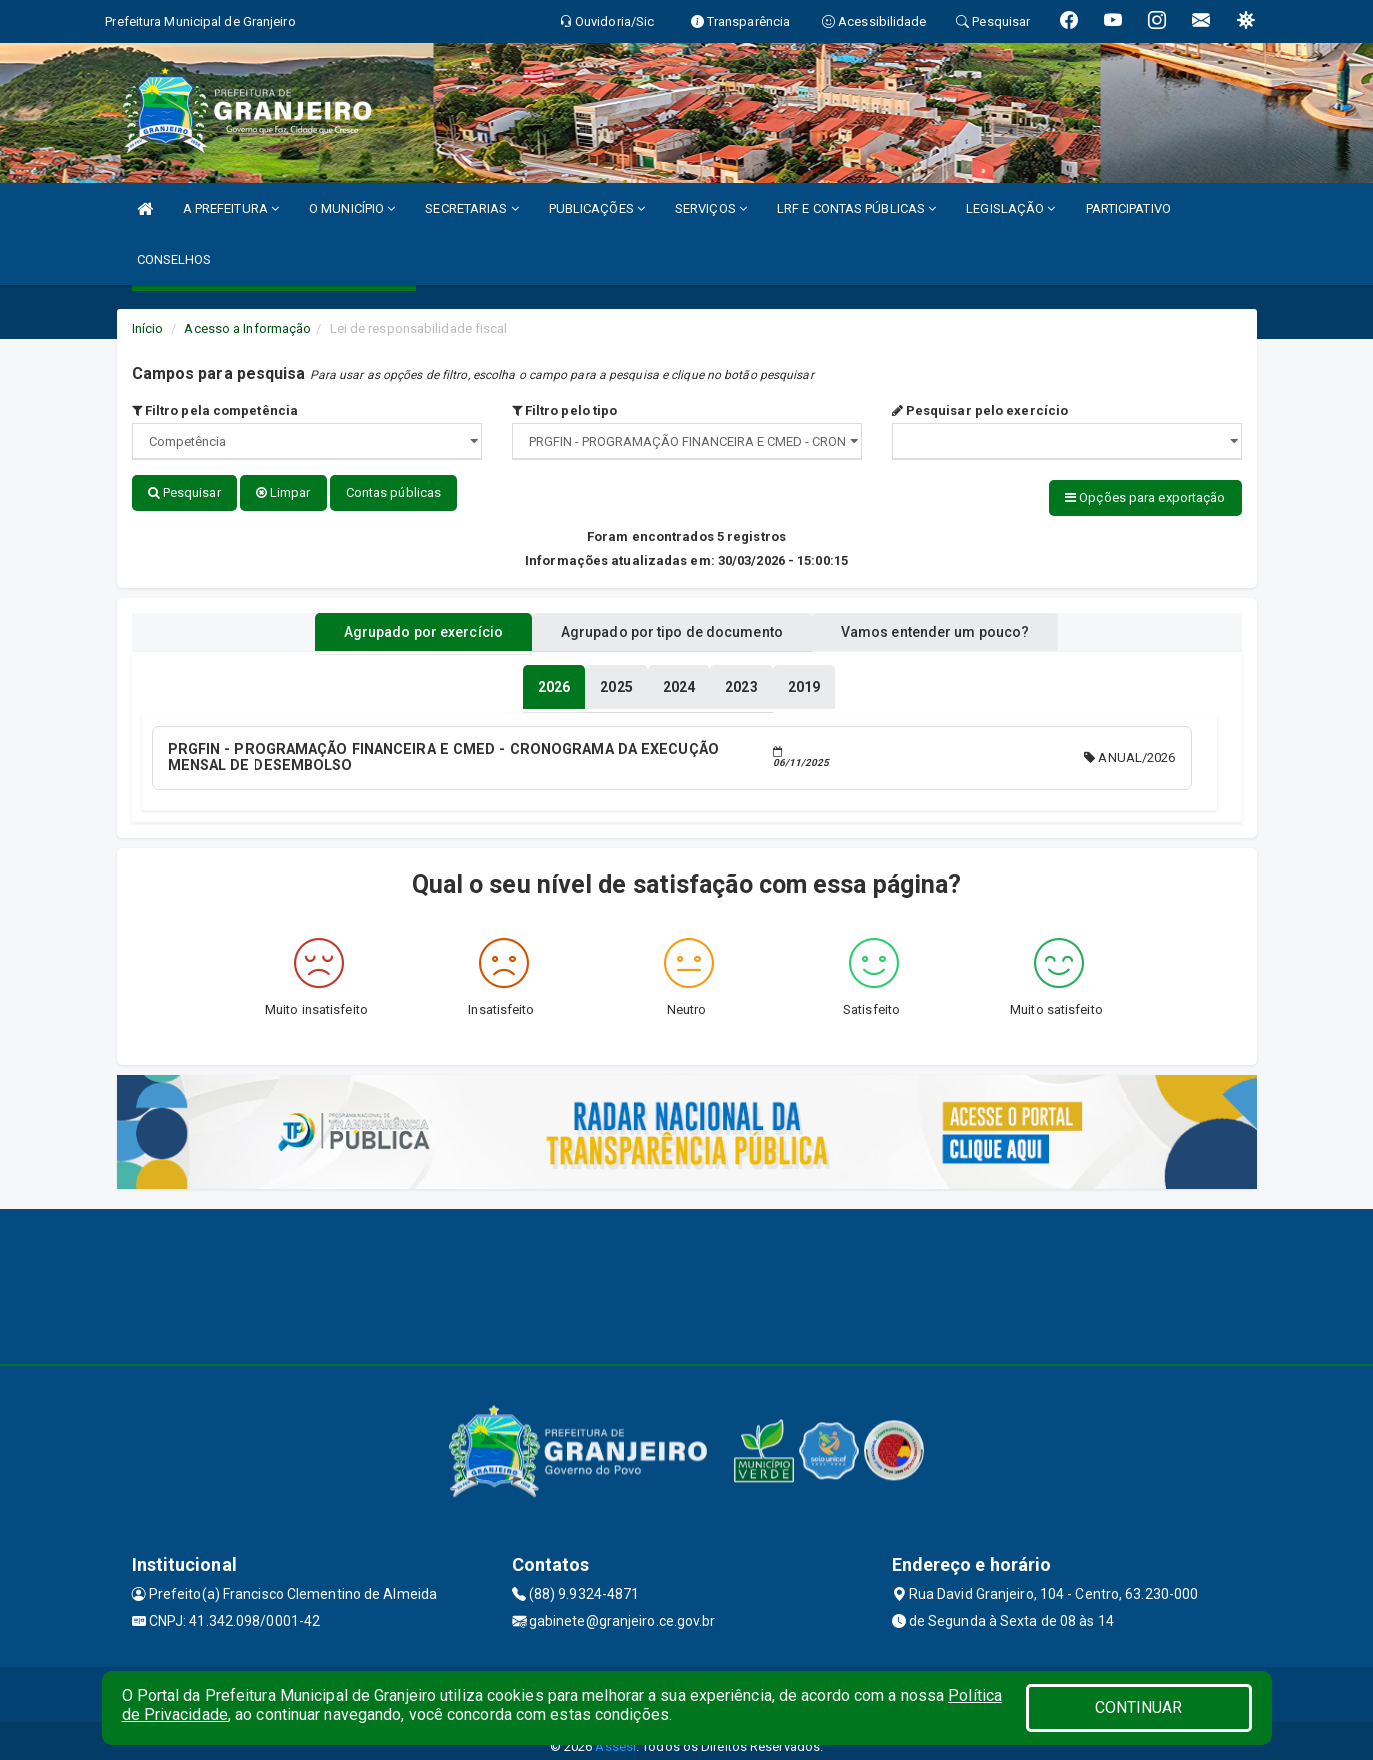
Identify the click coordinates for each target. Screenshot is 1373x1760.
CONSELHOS (174, 259)
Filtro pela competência (215, 410)
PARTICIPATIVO (1128, 208)
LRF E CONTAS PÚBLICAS (856, 208)
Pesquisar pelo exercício (980, 410)
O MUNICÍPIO (352, 208)
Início (148, 328)
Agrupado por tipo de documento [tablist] (672, 623)
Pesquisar (184, 492)
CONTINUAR (1139, 1707)
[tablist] (554, 678)
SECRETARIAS (471, 208)
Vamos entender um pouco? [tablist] (961, 623)
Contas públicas (394, 492)
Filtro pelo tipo (565, 410)
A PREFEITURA (231, 208)
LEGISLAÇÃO (1010, 208)
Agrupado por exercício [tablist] (397, 623)
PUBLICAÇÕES (597, 208)
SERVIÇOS (711, 208)
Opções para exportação (1145, 497)
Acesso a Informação (247, 328)
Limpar (283, 492)
